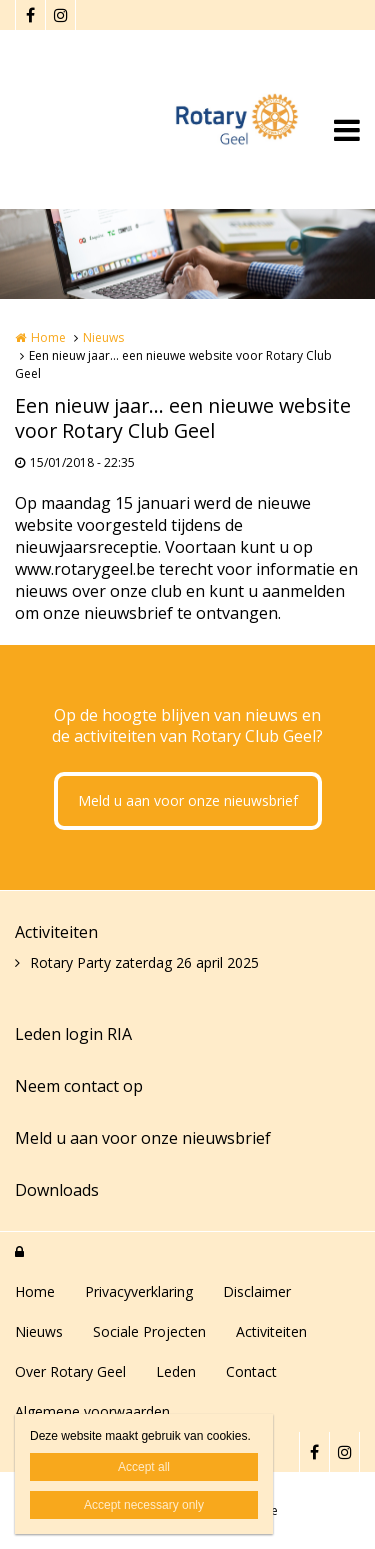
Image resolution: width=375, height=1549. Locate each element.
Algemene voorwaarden (92, 1411)
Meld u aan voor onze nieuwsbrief (188, 800)
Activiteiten (56, 932)
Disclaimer (257, 1291)
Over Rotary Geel (70, 1371)
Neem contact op (79, 1086)
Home (48, 337)
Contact (251, 1371)
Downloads (57, 1190)
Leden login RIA (73, 1034)
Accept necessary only (144, 1505)
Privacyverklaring (139, 1291)
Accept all (144, 1467)
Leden (176, 1371)
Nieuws (103, 337)
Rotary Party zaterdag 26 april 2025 (144, 962)
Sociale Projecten (149, 1331)
